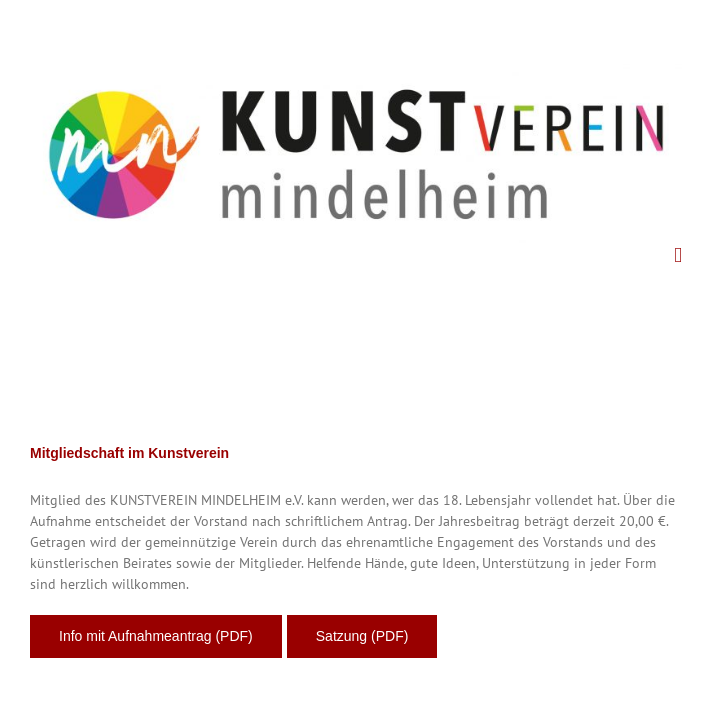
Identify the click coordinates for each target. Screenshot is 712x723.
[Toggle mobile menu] (678, 255)
